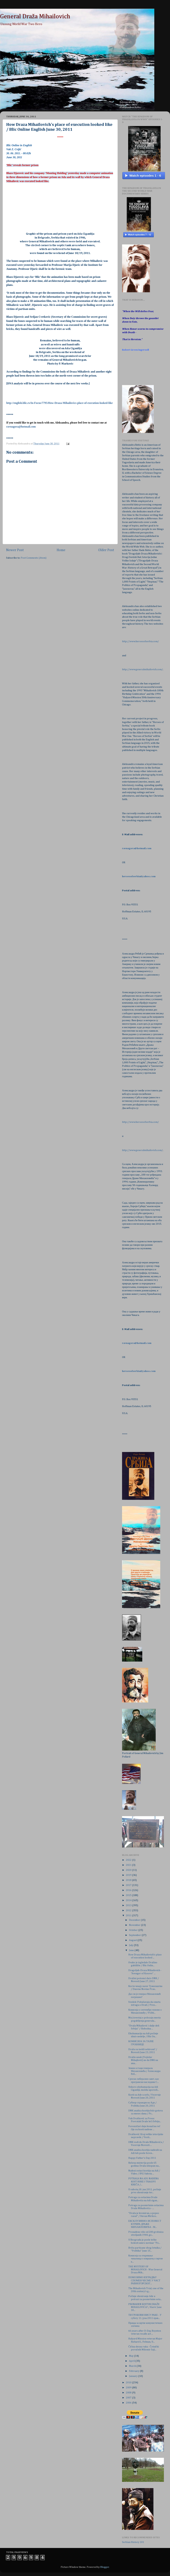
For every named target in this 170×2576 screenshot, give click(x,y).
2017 (129, 1885)
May (131, 2356)
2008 (129, 2392)
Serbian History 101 (133, 2542)
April (132, 2361)
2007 (129, 2398)
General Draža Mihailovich (35, 16)
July (131, 1945)
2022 (129, 1860)
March (133, 2366)
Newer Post (15, 550)
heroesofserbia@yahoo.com (139, 876)
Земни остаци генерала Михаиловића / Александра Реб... (144, 2071)
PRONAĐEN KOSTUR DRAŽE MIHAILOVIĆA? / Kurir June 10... (145, 2307)
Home (61, 550)
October (133, 1930)
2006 (129, 2403)
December (135, 1920)
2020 (129, 1870)
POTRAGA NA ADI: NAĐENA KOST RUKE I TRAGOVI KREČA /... (143, 2181)
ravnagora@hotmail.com (21, 426)
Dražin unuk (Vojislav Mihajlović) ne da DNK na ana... (143, 2060)
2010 (129, 2382)
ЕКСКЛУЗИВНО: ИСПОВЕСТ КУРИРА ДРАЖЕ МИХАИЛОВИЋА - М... (144, 2224)
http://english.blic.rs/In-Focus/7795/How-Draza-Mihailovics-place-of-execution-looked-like (59, 402)
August (133, 1940)
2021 (129, 1865)
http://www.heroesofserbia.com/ (140, 641)
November (135, 1925)
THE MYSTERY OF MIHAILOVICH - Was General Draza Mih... (145, 2269)
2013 (129, 1905)
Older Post (106, 550)
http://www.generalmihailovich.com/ (142, 669)
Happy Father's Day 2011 (142, 2158)
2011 (129, 1915)
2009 (129, 2387)
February (134, 2371)
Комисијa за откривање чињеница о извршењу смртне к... (145, 2258)
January (133, 2376)
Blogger (104, 2567)
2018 (129, 1880)
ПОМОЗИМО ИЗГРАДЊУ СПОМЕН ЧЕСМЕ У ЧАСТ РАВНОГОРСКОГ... (144, 2280)
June (131, 1950)
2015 (129, 1895)
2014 (129, 1900)
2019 (129, 1875)
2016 (129, 1890)
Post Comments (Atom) (33, 558)
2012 (129, 1910)
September (135, 1935)
